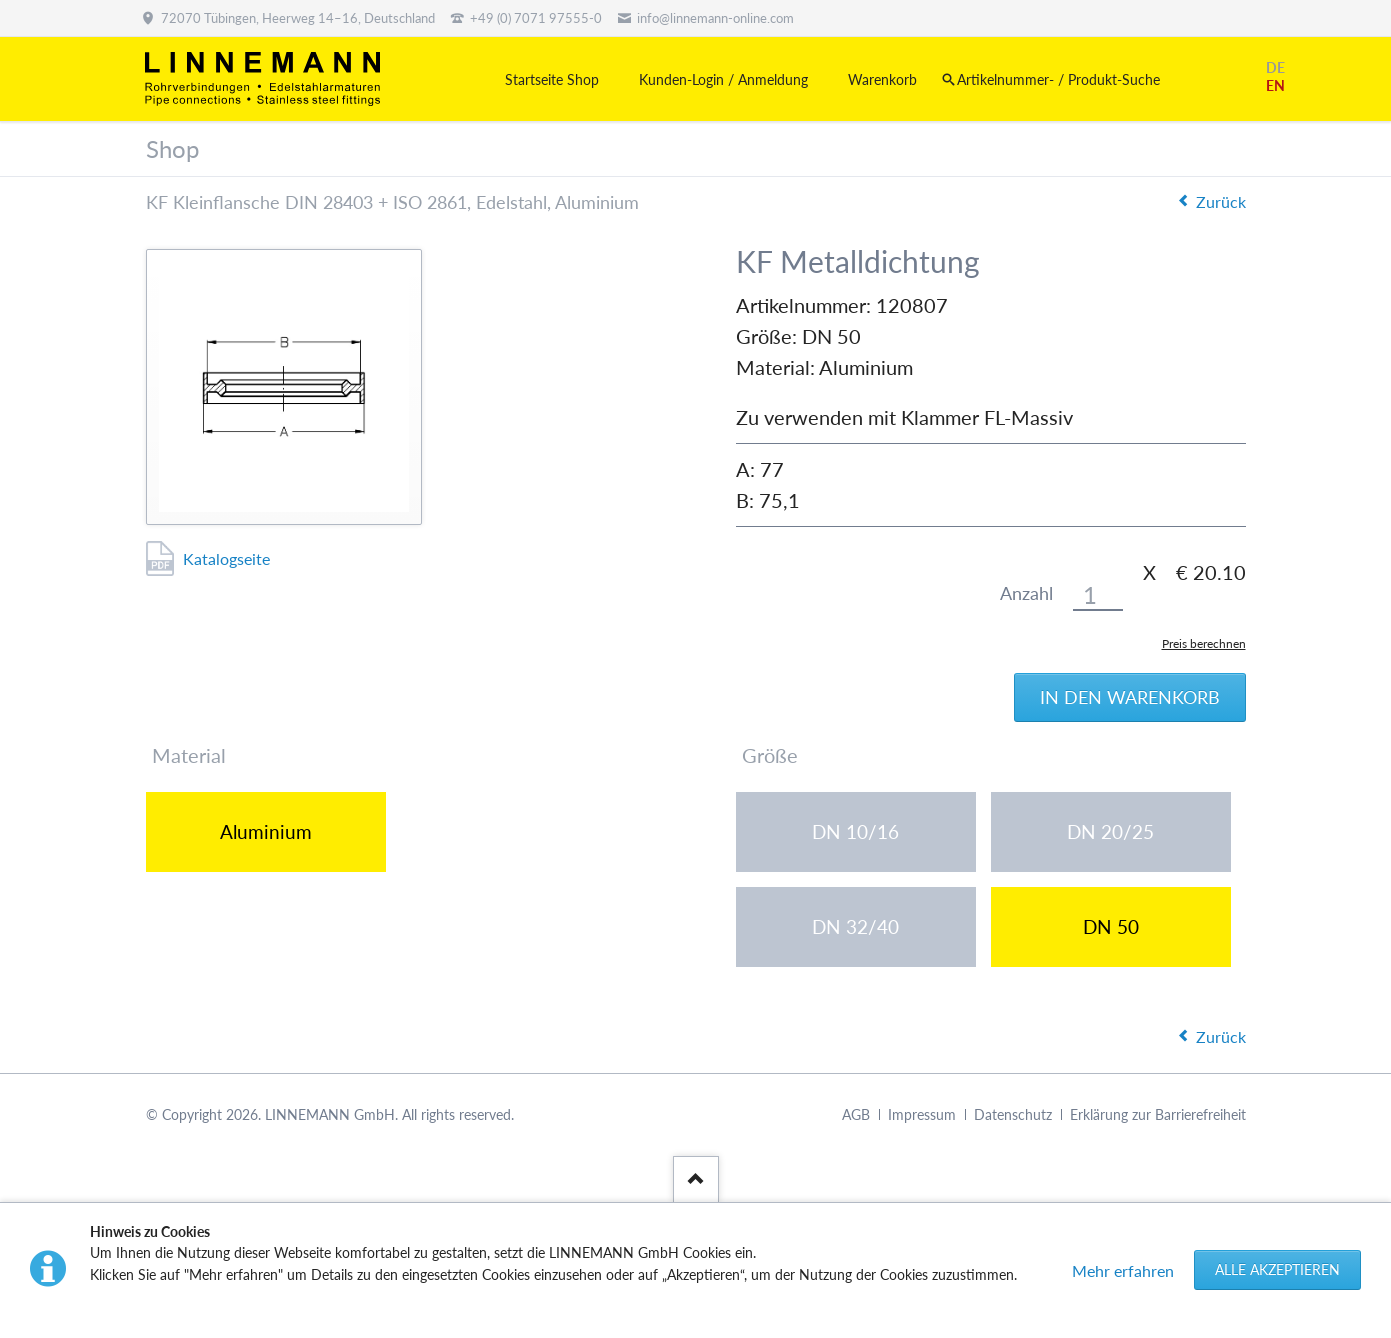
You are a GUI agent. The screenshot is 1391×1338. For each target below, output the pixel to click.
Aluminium (266, 831)
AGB (856, 1114)
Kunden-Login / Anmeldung (723, 79)
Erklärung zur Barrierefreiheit (1158, 1114)
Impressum (922, 1114)
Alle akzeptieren (1277, 1269)
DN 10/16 (855, 831)
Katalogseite (226, 558)
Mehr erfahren (1123, 1270)
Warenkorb (882, 79)
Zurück (1221, 201)
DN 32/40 (855, 926)
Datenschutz (1013, 1114)
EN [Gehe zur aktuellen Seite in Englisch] (1275, 85)
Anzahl (1026, 593)
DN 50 (1111, 926)
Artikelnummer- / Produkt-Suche (1058, 79)
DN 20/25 (1110, 831)
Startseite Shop (552, 79)
